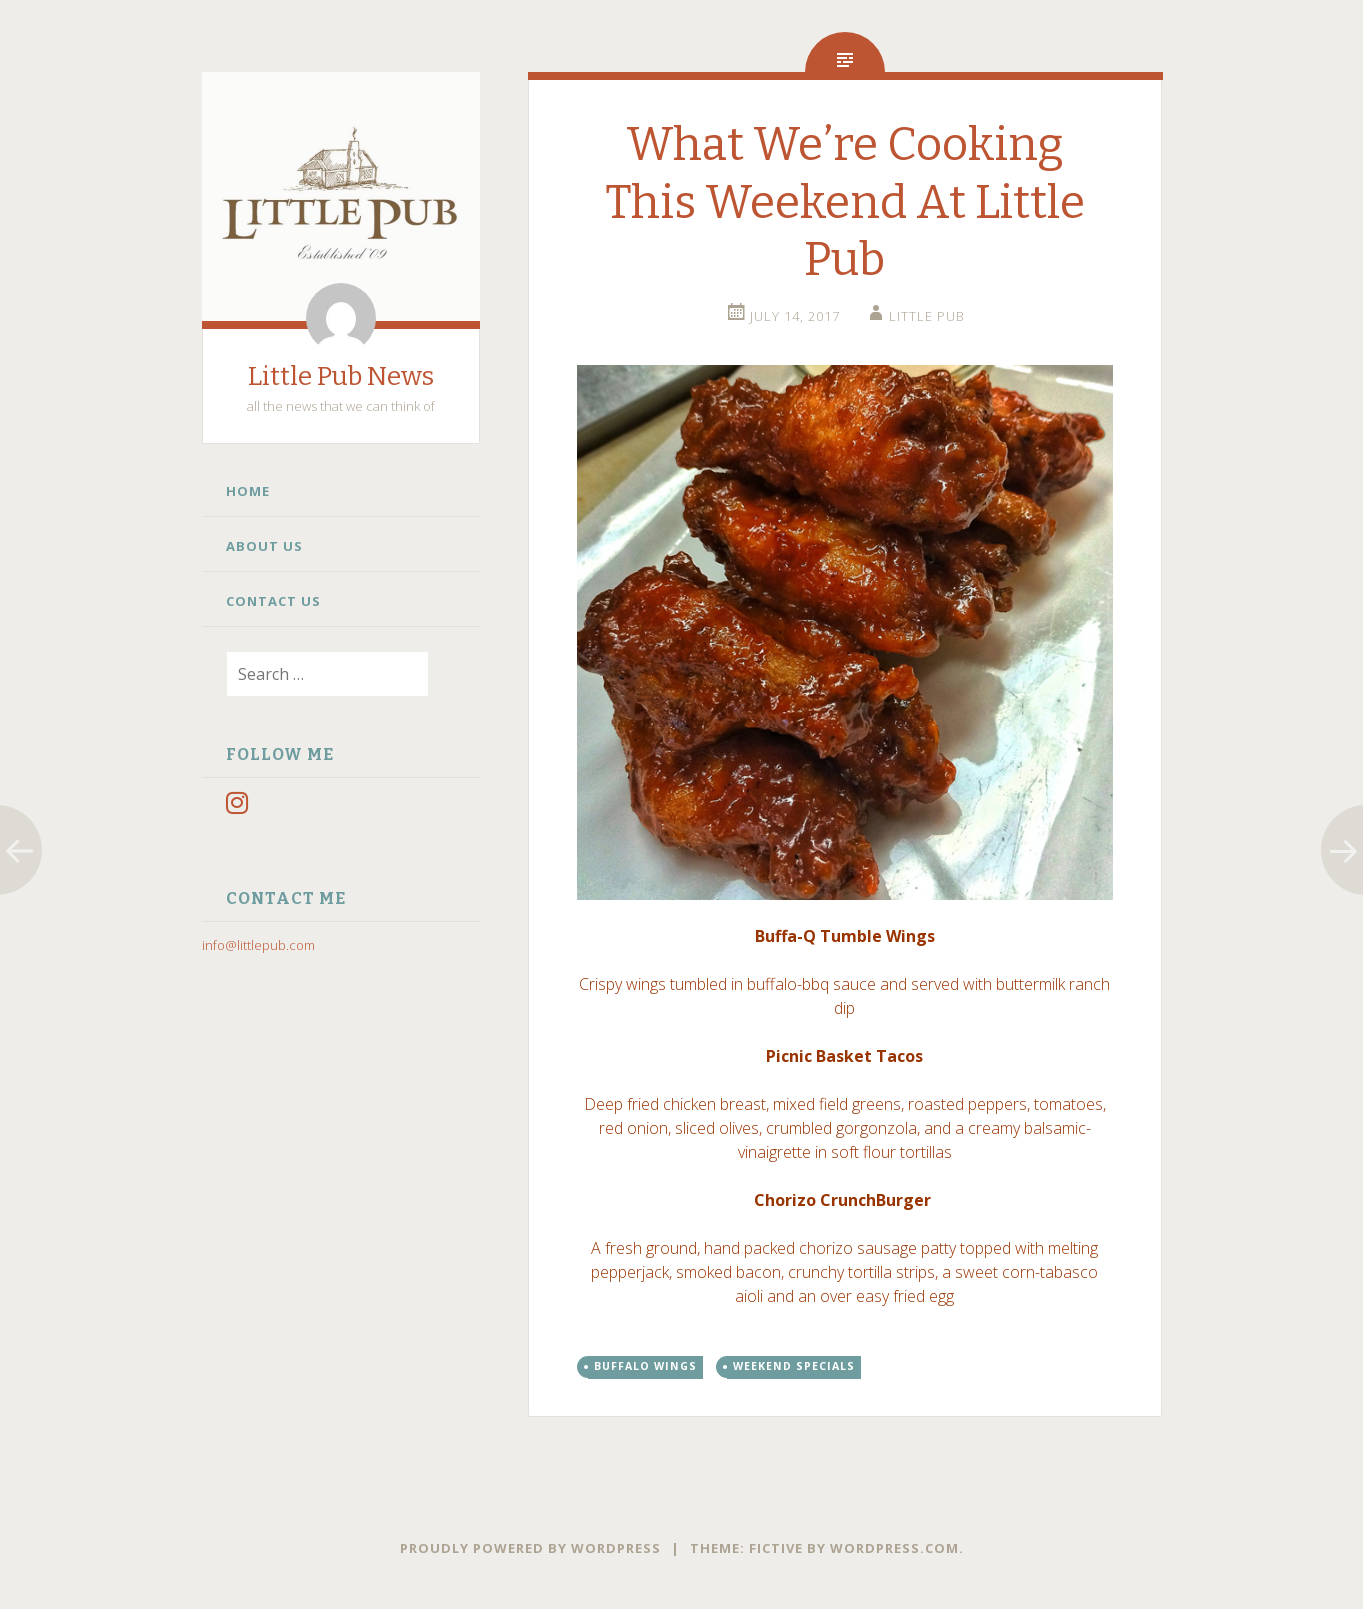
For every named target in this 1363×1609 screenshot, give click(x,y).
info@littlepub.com (258, 945)
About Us (264, 546)
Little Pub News (341, 376)
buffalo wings (645, 1366)
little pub (927, 316)
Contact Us (273, 601)
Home (248, 491)
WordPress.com (894, 1548)
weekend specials (794, 1366)
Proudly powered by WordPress (530, 1548)
